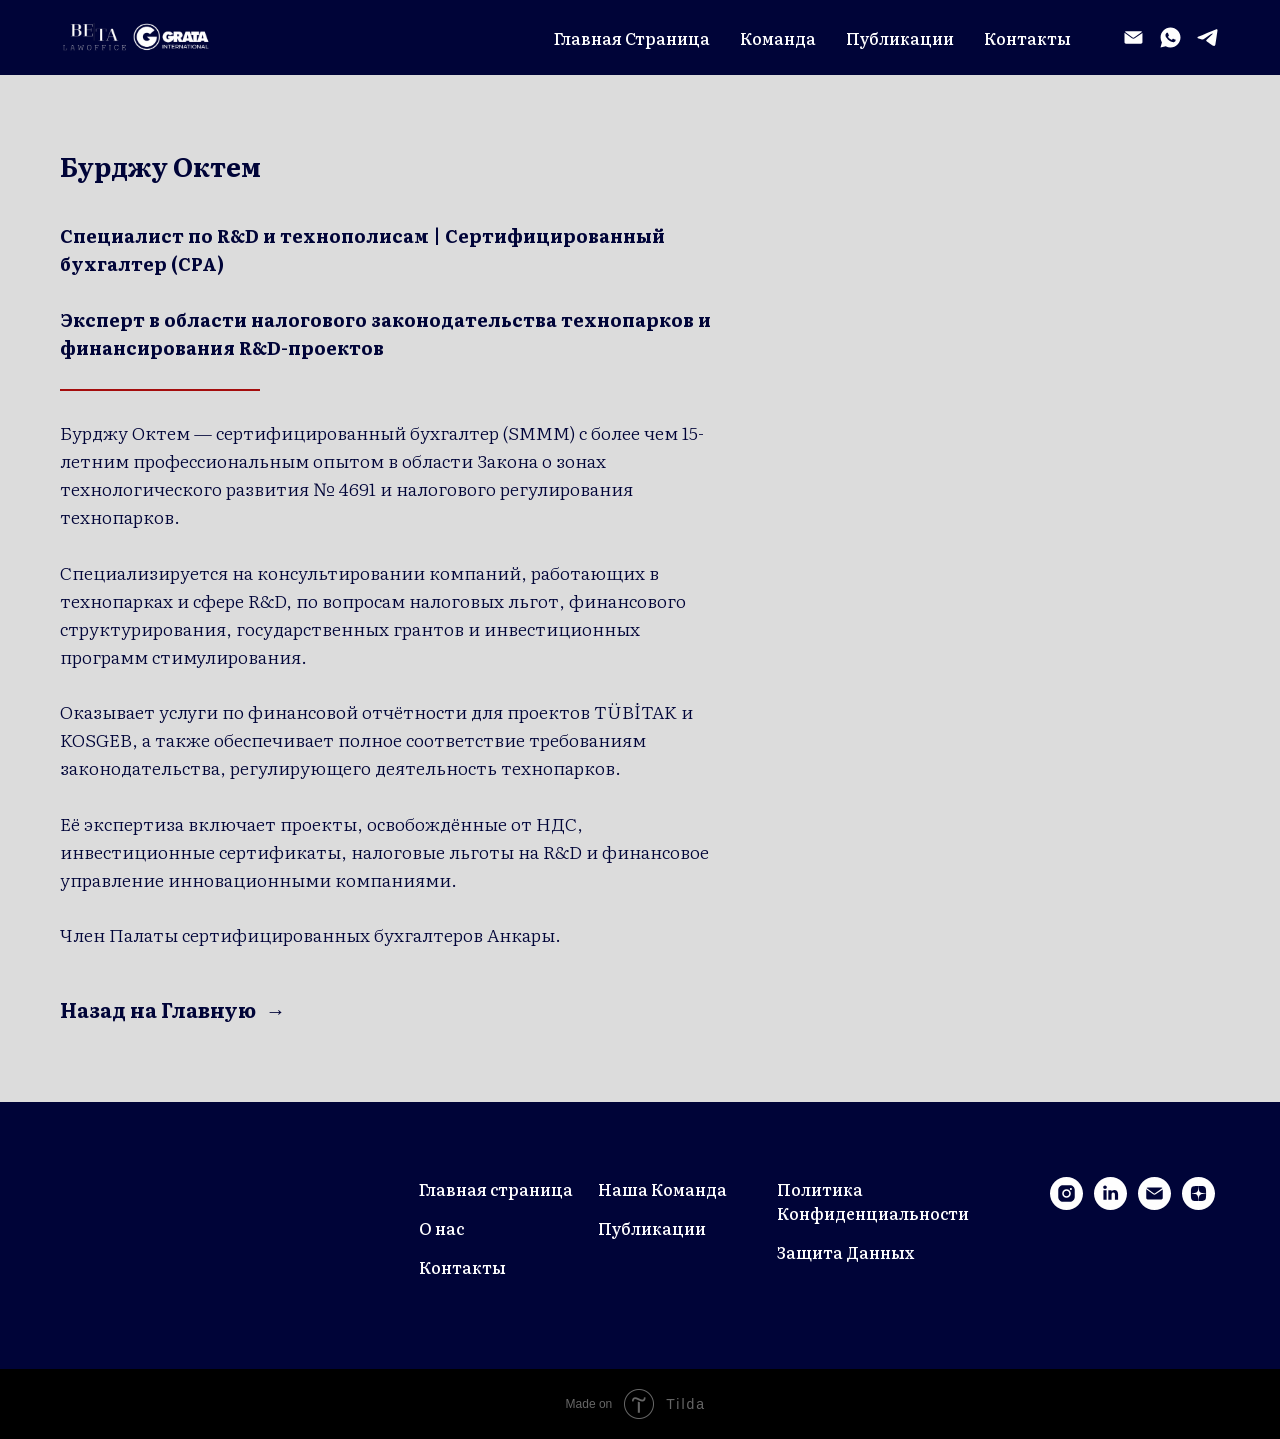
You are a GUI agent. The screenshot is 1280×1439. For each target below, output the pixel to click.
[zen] (1198, 1204)
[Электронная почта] (1133, 37)
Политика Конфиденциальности (873, 1201)
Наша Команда (662, 1189)
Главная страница (496, 1189)
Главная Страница (632, 38)
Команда (778, 38)
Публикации (900, 38)
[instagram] (1066, 1204)
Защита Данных (845, 1252)
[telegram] (1207, 37)
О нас (441, 1228)
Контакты (1027, 38)
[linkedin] (1110, 1204)
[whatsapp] (1170, 37)
